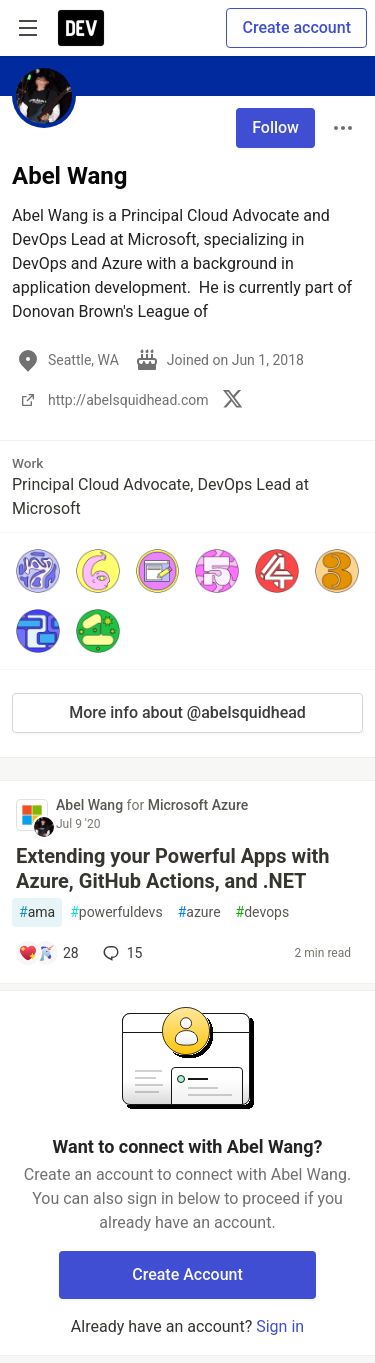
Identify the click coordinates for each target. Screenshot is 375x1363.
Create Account (187, 1274)
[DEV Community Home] (81, 28)
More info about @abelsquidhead (187, 712)
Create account (296, 27)
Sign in (280, 1326)
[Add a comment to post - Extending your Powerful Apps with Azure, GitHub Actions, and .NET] (48, 953)
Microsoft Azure (198, 805)
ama (37, 912)
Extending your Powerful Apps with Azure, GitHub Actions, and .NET (173, 868)
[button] (38, 571)
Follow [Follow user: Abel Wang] (275, 127)
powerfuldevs (116, 912)
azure (199, 912)
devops (263, 912)
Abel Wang (91, 805)
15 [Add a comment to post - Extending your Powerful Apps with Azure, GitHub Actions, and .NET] (121, 953)
